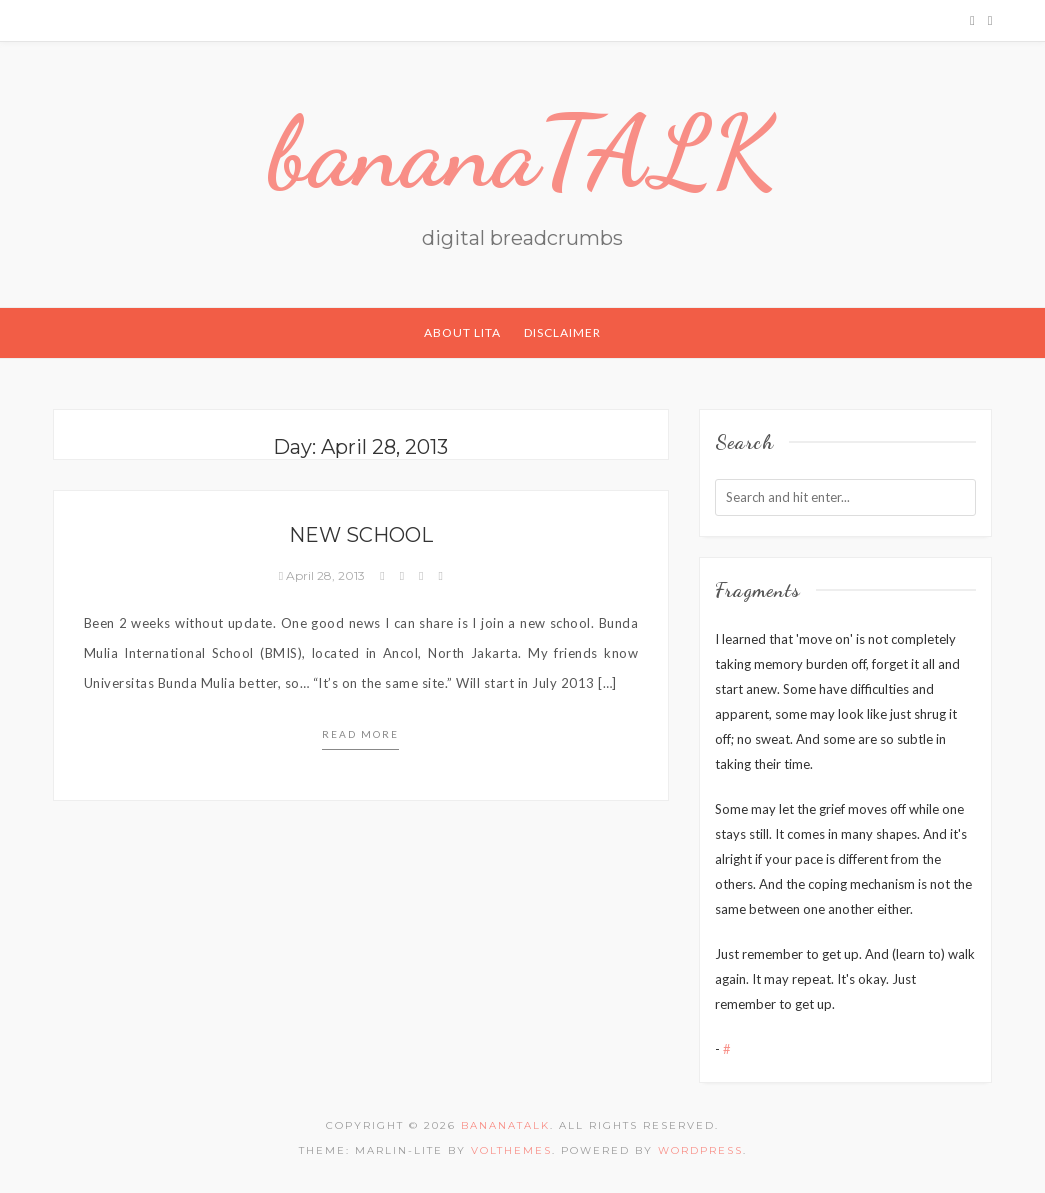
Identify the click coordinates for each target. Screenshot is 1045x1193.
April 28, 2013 (323, 575)
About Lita (462, 332)
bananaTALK (522, 152)
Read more (360, 734)
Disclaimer (562, 332)
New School (361, 535)
